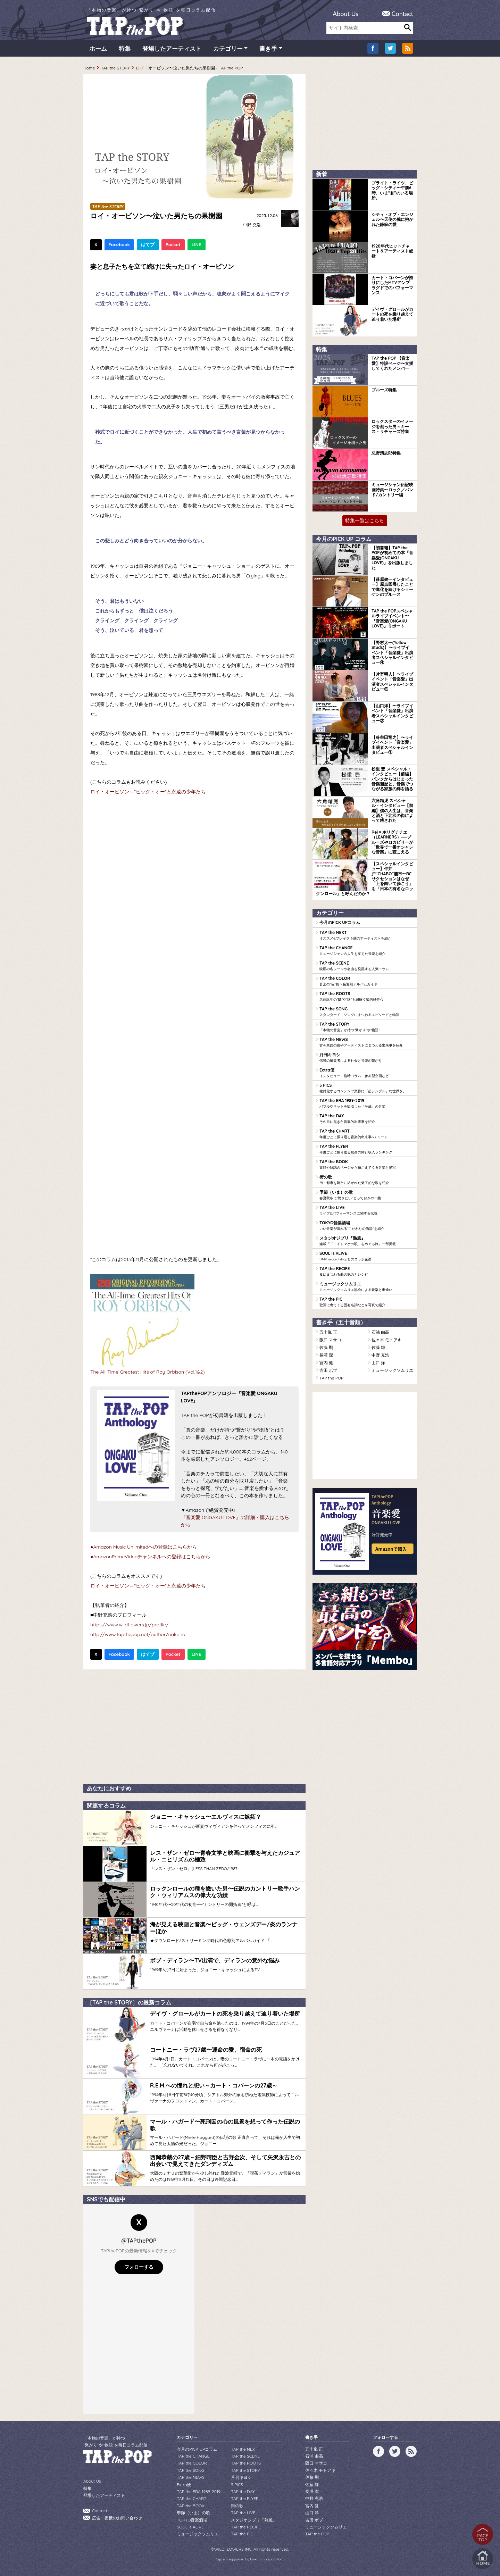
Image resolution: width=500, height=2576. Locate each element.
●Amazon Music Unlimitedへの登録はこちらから (143, 1547)
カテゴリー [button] (228, 48)
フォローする (138, 2267)
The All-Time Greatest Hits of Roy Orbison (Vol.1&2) (147, 1372)
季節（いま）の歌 (366, 1195)
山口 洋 (378, 1362)
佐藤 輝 (378, 1347)
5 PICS (366, 1088)
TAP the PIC (366, 1302)
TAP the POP (331, 1378)
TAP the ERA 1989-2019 (366, 1103)
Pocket (173, 244)
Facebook (119, 244)
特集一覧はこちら (364, 520)
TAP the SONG (366, 1011)
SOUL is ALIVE (366, 1256)
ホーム (98, 48)
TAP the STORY (115, 67)
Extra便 (366, 1072)
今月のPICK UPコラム (339, 922)
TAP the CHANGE (366, 950)
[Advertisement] (194, 1725)
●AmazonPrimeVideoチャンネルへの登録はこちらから (150, 1556)
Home (89, 67)
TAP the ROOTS (366, 996)
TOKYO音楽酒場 (366, 1225)
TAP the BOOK (366, 1164)
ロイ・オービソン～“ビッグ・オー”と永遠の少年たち (148, 792)
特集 (125, 48)
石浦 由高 (380, 1332)
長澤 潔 (326, 1355)
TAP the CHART (366, 1134)
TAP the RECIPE (366, 1271)
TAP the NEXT (366, 935)
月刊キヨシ (366, 1057)
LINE (196, 244)
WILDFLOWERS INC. (233, 2549)
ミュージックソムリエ (366, 1286)
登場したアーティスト (171, 48)
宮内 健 (326, 1362)
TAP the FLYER (366, 1149)
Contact (402, 13)
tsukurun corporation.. (267, 2559)
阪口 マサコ (330, 1339)
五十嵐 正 (328, 1332)
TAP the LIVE (366, 1210)
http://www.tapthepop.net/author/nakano (137, 1634)
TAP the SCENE (366, 966)
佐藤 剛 (326, 1347)
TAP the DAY (366, 1118)
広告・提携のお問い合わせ (117, 2517)
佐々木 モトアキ (387, 1339)
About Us (345, 13)
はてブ (148, 244)
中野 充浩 (252, 224)
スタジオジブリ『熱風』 (366, 1241)
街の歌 (366, 1179)
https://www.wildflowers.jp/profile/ (129, 1625)
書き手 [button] (268, 48)
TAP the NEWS (366, 1042)
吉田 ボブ (328, 1370)
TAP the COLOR (366, 981)
